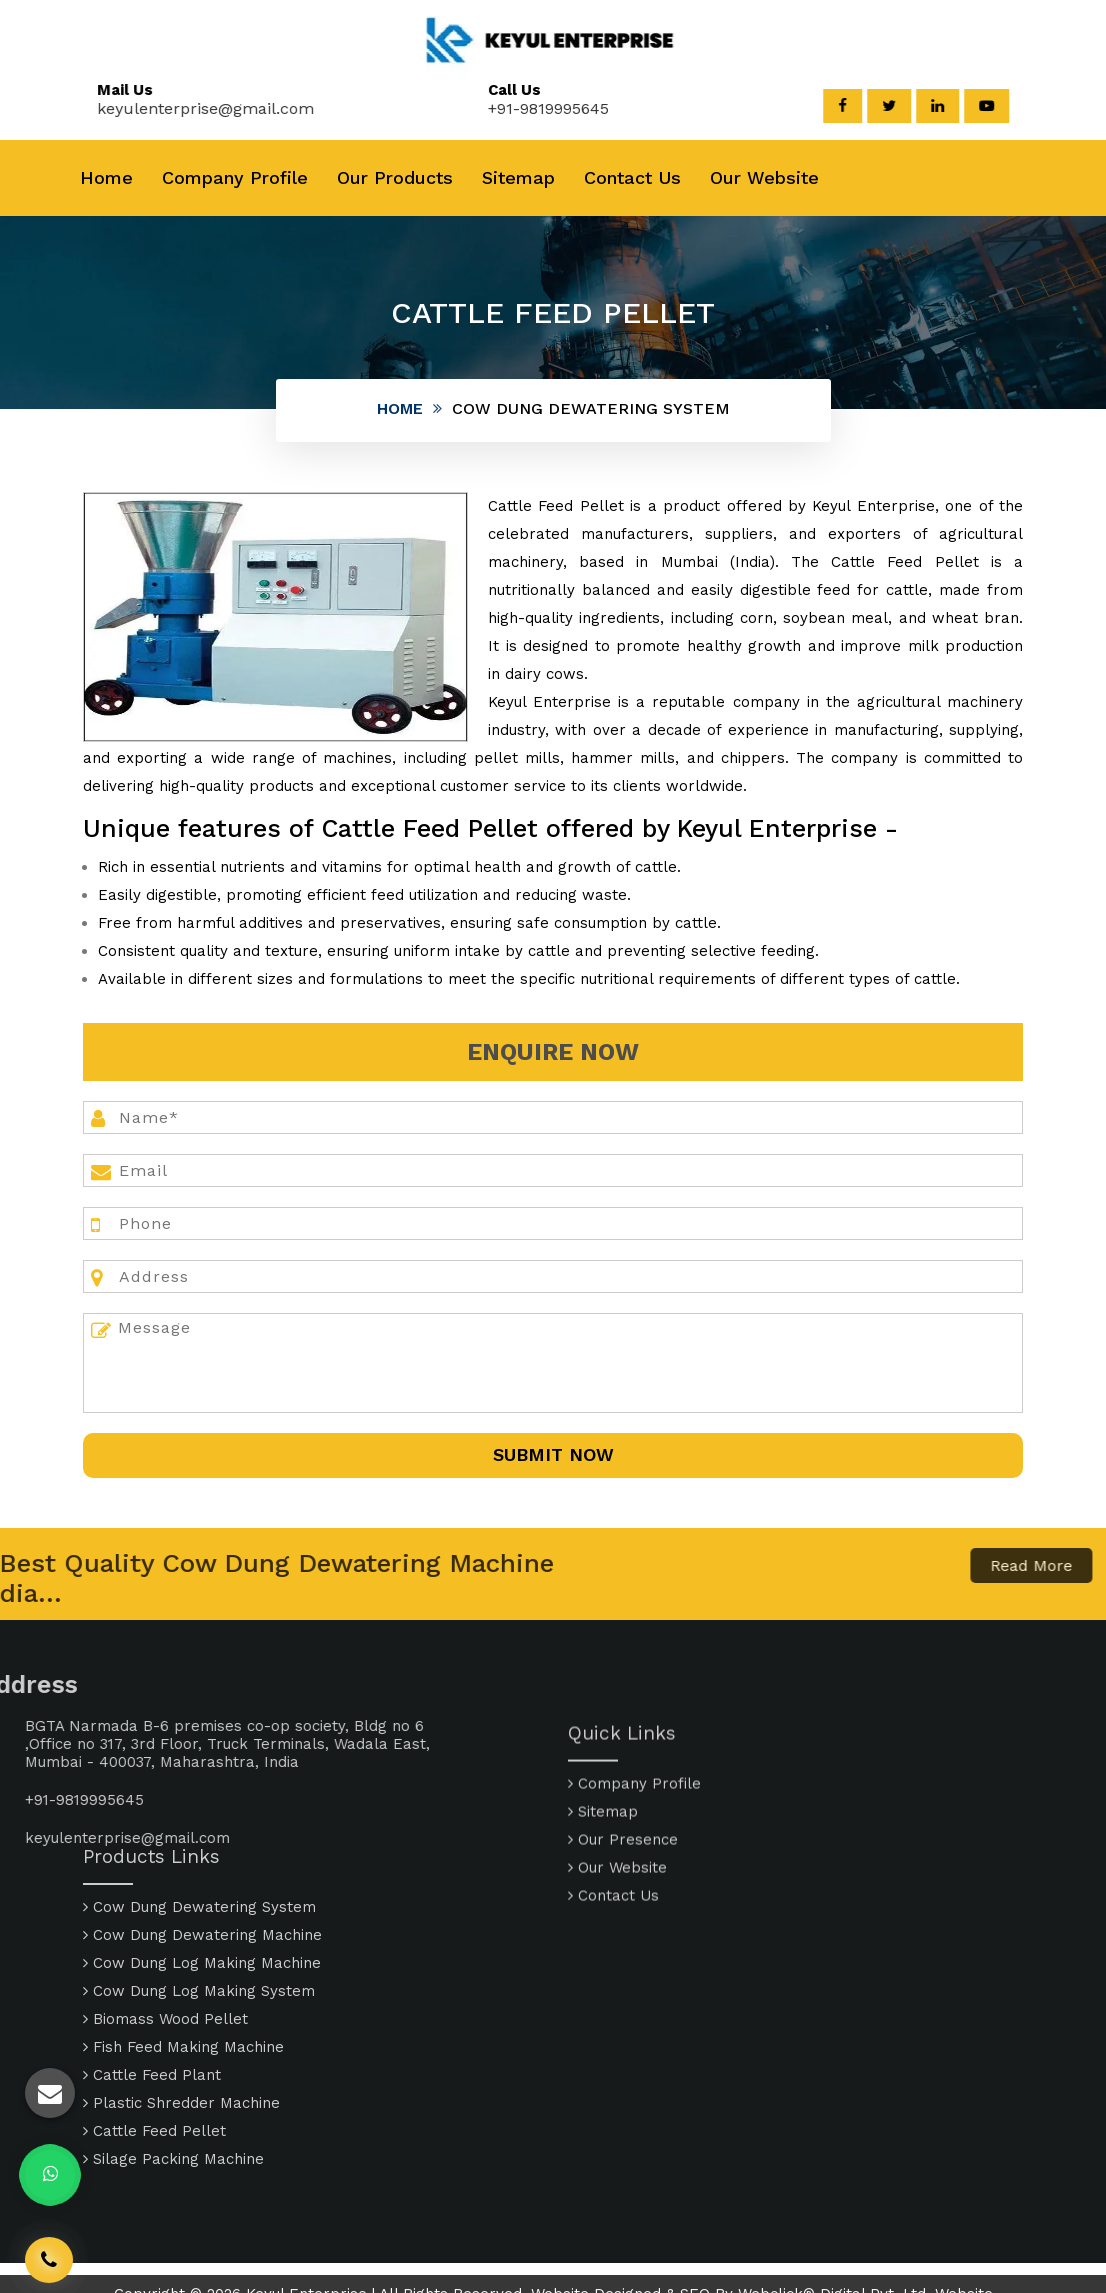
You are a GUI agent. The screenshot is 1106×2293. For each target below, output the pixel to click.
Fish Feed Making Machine (183, 1943)
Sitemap (518, 177)
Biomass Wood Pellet (165, 1915)
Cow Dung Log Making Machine (202, 1859)
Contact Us (632, 177)
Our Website (764, 177)
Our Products (395, 177)
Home (106, 177)
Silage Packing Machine (173, 2055)
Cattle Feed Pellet (154, 2027)
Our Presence (623, 1921)
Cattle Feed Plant (152, 1971)
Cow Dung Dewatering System (199, 1803)
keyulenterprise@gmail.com (187, 108)
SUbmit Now (553, 1454)
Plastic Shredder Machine (181, 1999)
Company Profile (235, 177)
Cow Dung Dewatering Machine (202, 1831)
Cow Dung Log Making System (199, 1887)
